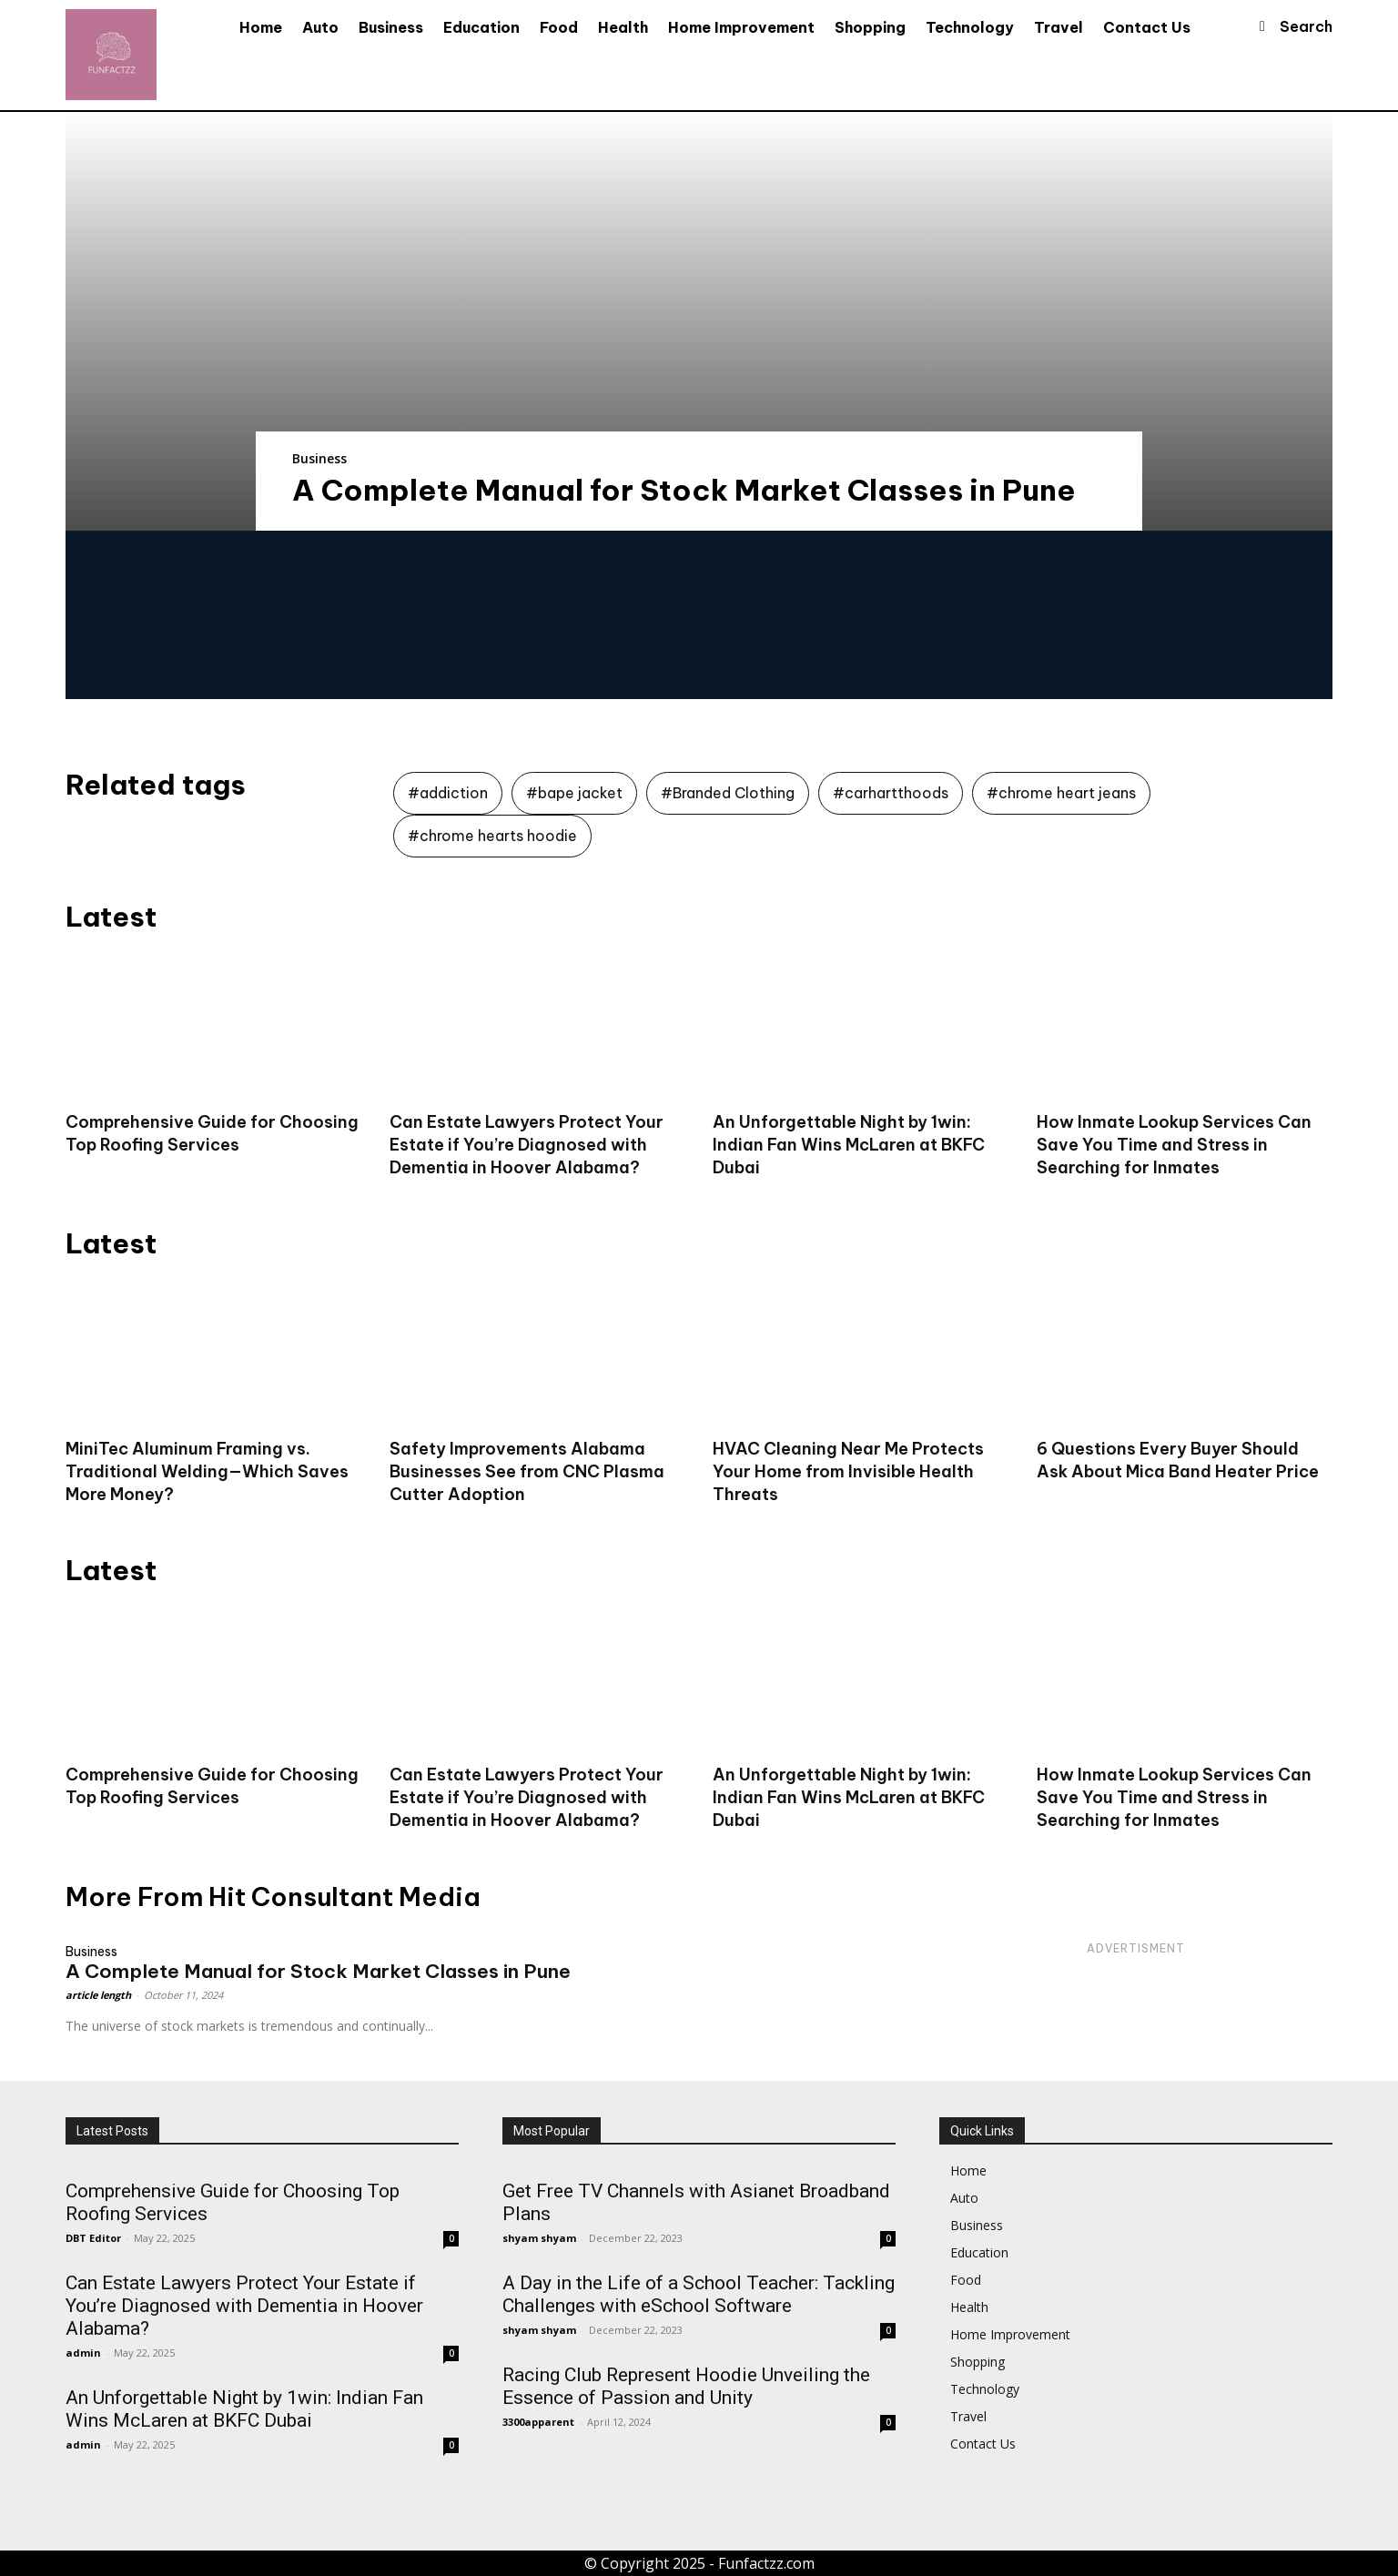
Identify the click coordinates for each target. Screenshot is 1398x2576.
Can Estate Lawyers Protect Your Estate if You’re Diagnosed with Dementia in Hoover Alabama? (527, 1144)
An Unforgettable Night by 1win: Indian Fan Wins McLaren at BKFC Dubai (849, 1144)
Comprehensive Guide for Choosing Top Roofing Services (212, 1786)
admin (83, 2352)
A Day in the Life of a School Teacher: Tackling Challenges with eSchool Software (698, 2294)
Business (319, 458)
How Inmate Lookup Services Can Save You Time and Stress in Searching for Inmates (1174, 1144)
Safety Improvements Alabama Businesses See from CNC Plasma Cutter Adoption (527, 1471)
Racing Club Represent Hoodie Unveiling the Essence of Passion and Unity (686, 2386)
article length (98, 1995)
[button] (1288, 26)
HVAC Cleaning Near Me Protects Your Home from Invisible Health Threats (848, 1471)
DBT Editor (93, 2238)
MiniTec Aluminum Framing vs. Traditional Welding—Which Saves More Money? (207, 1471)
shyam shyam (539, 2238)
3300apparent (538, 2422)
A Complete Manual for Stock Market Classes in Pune (684, 490)
